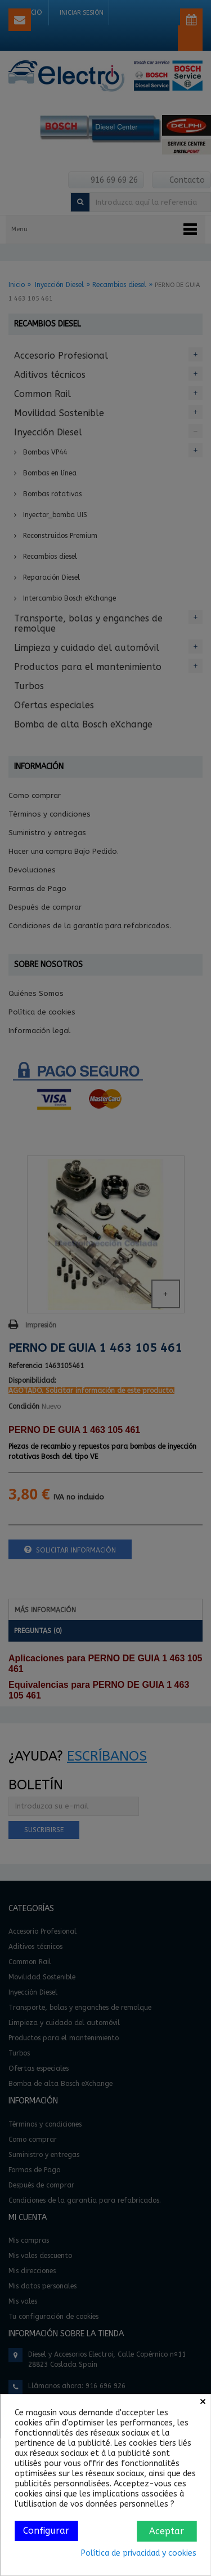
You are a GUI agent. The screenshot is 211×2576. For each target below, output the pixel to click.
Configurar (46, 2530)
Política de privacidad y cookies (138, 2553)
